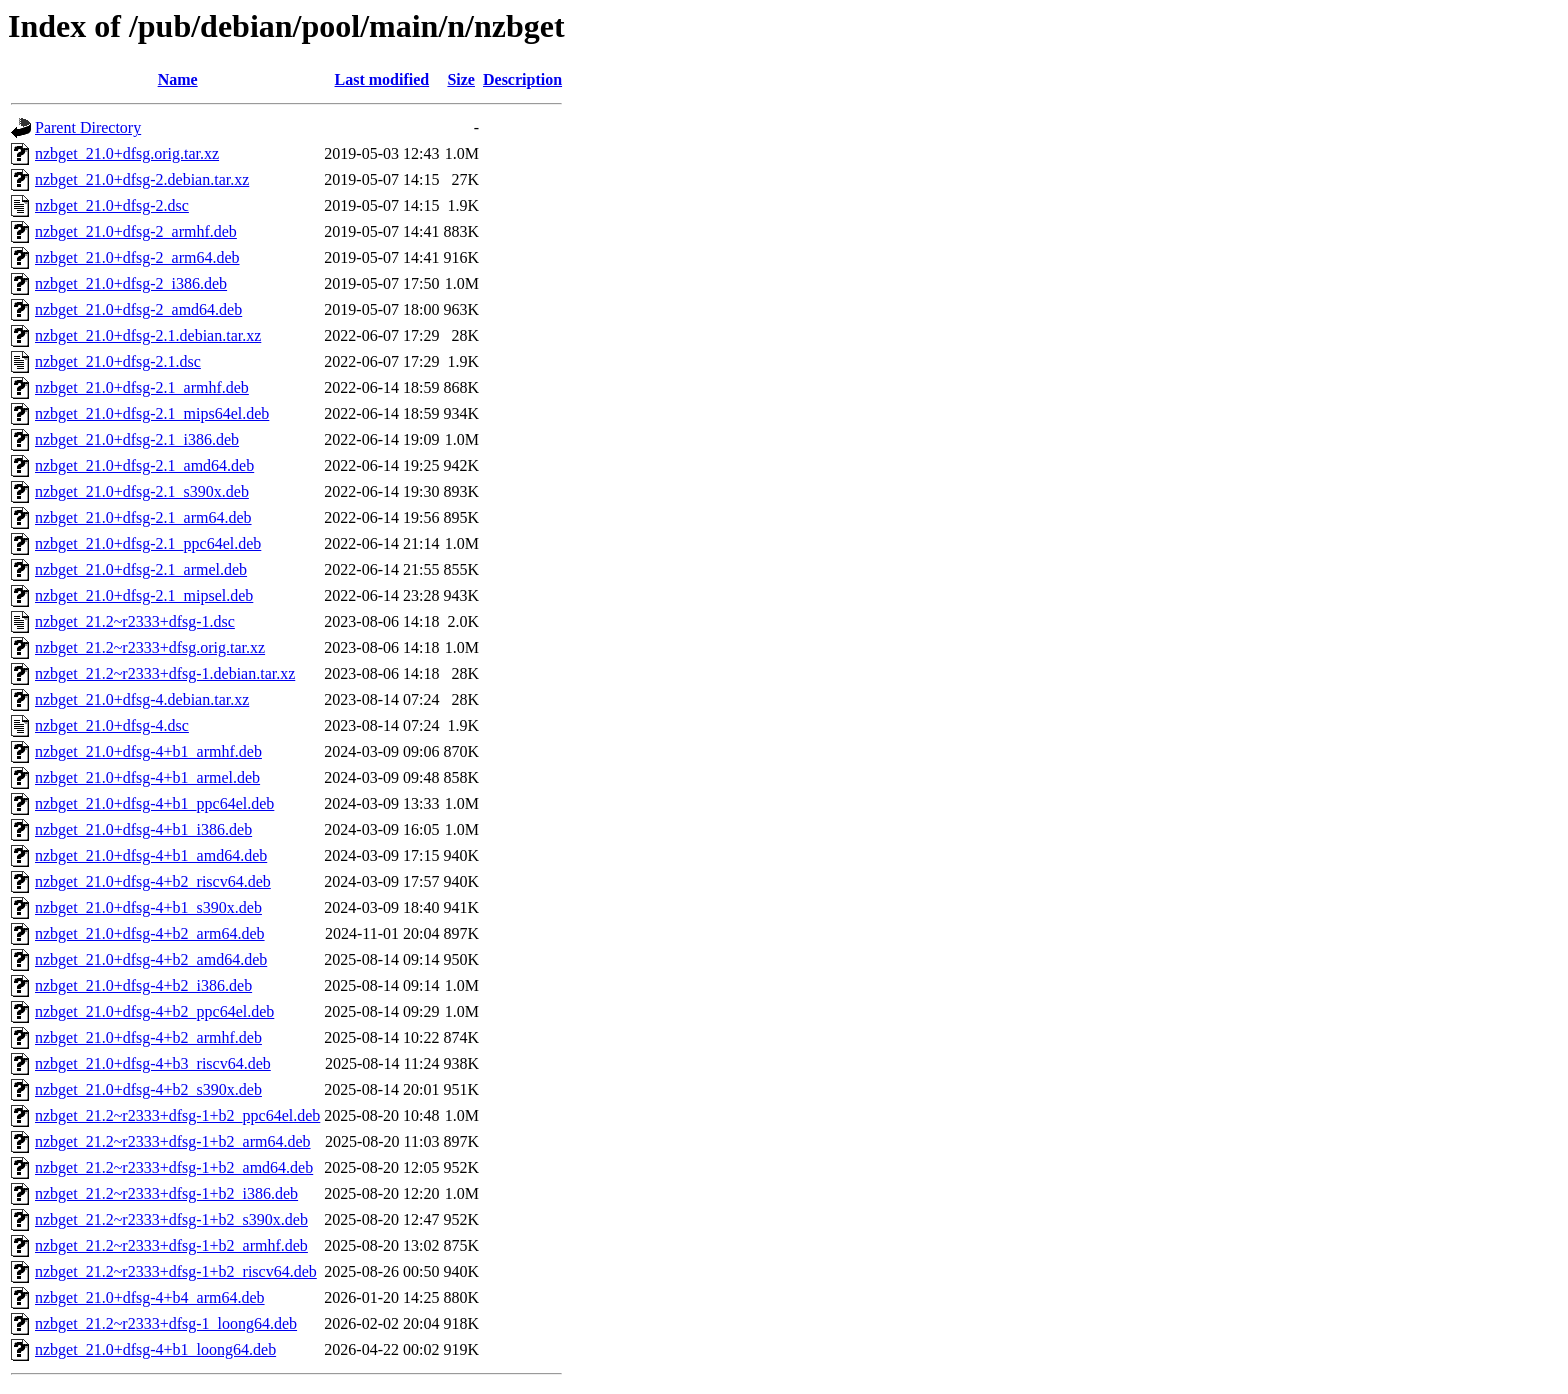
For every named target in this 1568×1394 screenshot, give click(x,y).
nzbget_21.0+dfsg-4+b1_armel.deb (147, 777)
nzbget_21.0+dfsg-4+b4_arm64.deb (150, 1297)
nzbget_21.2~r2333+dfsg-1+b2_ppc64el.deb (177, 1115)
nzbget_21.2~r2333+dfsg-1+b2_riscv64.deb (176, 1271)
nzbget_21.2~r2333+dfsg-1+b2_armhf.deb (171, 1245)
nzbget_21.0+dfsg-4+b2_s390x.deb (148, 1089)
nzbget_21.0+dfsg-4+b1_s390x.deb (148, 907)
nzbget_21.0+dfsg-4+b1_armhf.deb (148, 751)
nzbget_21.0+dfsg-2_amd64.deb (138, 309)
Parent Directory (88, 127)
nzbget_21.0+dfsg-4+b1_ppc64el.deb (154, 803)
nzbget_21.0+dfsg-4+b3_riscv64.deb (153, 1063)
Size (461, 79)
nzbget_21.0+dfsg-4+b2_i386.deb (143, 985)
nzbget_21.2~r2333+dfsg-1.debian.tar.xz (165, 673)
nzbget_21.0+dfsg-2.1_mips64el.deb (152, 413)
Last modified (382, 79)
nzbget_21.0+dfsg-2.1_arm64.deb (143, 517)
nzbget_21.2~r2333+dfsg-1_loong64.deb (166, 1323)
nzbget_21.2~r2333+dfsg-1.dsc (135, 621)
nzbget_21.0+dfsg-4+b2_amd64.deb (151, 959)
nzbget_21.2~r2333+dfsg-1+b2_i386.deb (166, 1193)
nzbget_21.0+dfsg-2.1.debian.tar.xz (148, 335)
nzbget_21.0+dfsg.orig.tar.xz (127, 153)
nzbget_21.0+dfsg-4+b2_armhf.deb (148, 1037)
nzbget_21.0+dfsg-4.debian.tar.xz (142, 699)
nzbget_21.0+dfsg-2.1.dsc (118, 361)
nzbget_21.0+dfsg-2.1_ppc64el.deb (148, 543)
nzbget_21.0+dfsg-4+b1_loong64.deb (155, 1349)
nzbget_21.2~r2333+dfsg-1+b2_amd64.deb (174, 1167)
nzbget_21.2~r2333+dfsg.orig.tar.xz (150, 647)
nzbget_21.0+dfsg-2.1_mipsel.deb (144, 595)
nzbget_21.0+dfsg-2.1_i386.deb (137, 439)
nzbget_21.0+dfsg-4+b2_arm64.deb (150, 933)
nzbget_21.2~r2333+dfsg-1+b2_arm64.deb (173, 1141)
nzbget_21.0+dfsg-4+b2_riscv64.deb (153, 881)
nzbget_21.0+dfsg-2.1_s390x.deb (142, 491)
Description (522, 79)
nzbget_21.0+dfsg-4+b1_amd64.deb (151, 855)
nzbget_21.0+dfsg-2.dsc (112, 205)
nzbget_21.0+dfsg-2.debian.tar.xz (142, 179)
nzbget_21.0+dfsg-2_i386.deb (131, 283)
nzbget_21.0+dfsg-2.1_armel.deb (141, 569)
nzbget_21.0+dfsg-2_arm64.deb (137, 257)
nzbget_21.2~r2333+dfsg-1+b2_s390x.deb (171, 1219)
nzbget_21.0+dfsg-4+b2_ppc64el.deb (154, 1011)
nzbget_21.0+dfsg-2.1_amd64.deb (144, 465)
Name (178, 79)
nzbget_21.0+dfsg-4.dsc (112, 725)
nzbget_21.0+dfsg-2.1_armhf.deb (142, 387)
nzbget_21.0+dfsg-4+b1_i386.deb (143, 829)
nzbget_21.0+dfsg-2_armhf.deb (136, 231)
